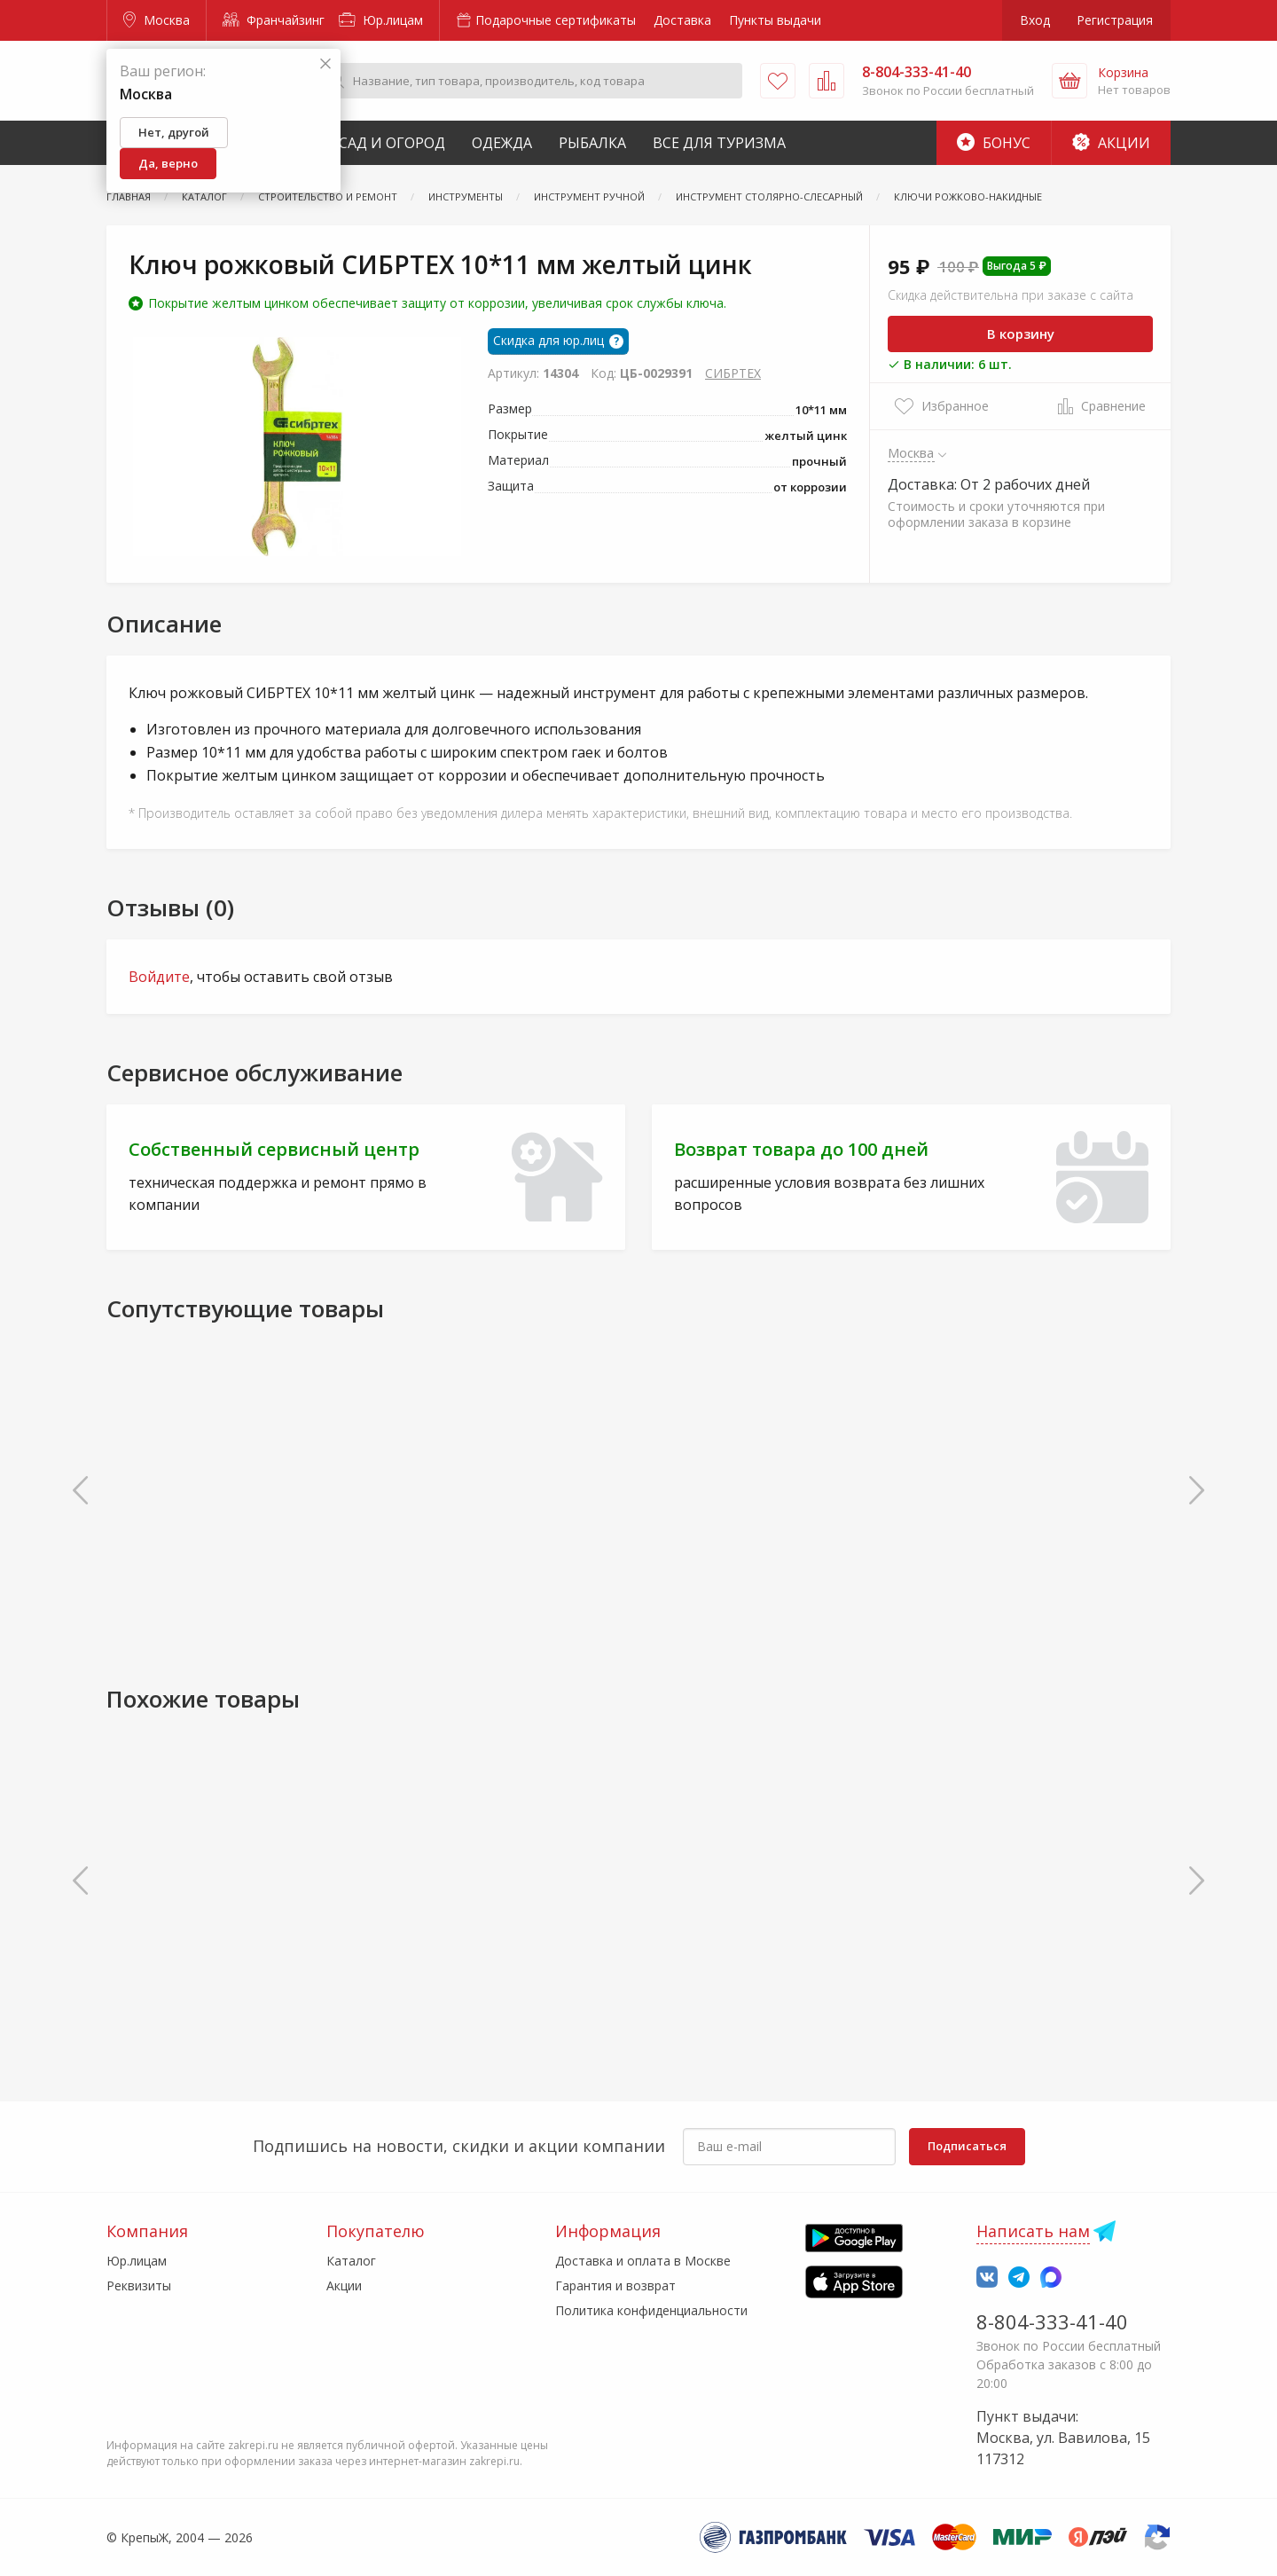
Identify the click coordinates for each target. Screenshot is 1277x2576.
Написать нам (1033, 2231)
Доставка (682, 20)
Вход (1035, 20)
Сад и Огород (392, 143)
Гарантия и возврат (615, 2285)
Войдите (159, 976)
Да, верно (168, 163)
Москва (156, 20)
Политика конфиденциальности (651, 2310)
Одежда (502, 143)
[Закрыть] (325, 64)
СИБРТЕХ (733, 373)
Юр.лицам (381, 20)
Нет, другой (173, 132)
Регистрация (1115, 20)
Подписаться (967, 2146)
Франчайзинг (274, 20)
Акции (1111, 143)
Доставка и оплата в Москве (643, 2260)
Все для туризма (719, 143)
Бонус (993, 143)
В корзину (1020, 333)
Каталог (351, 2260)
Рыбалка (592, 143)
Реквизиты (138, 2285)
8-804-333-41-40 (1052, 2321)
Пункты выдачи (775, 20)
